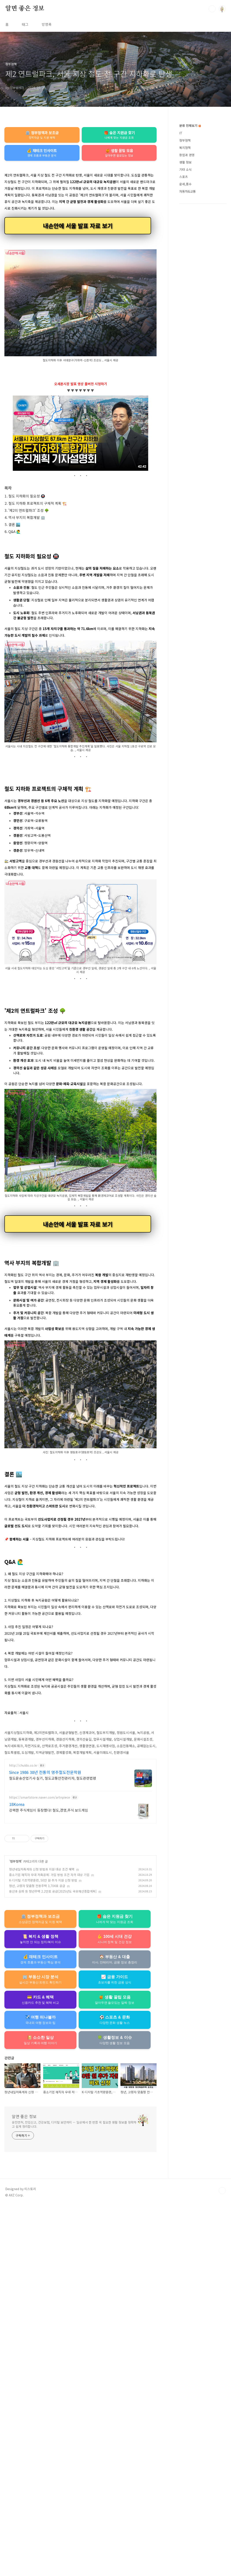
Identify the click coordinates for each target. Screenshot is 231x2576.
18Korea (16, 2051)
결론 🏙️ (14, 524)
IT (180, 133)
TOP (222, 2437)
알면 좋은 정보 (24, 9)
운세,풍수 (185, 184)
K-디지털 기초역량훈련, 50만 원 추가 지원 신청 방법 (43, 2127)
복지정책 (185, 147)
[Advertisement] (80, 809)
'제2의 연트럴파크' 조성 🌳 (28, 510)
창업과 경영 (186, 155)
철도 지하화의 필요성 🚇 (26, 496)
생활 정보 (185, 162)
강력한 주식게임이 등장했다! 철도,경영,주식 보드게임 (48, 2057)
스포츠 (183, 176)
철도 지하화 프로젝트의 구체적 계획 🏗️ (37, 503)
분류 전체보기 (190, 125)
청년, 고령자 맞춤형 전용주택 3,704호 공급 (37, 2133)
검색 (212, 9)
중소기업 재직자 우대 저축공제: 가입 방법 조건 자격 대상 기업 (49, 2122)
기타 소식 (185, 169)
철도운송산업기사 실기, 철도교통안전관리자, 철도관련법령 (52, 2025)
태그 (25, 24)
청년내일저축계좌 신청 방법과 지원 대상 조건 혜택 (41, 2116)
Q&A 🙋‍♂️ (14, 531)
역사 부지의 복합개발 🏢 (26, 517)
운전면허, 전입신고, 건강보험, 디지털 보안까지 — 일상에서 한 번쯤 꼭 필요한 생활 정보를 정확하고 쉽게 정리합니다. (74, 2371)
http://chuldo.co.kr (23, 2012)
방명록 (47, 24)
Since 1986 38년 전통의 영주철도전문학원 (45, 2019)
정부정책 (15, 2108)
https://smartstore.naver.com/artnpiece (39, 2044)
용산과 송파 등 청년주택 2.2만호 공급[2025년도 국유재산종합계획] (53, 2138)
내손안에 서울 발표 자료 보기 (78, 225)
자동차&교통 (187, 191)
